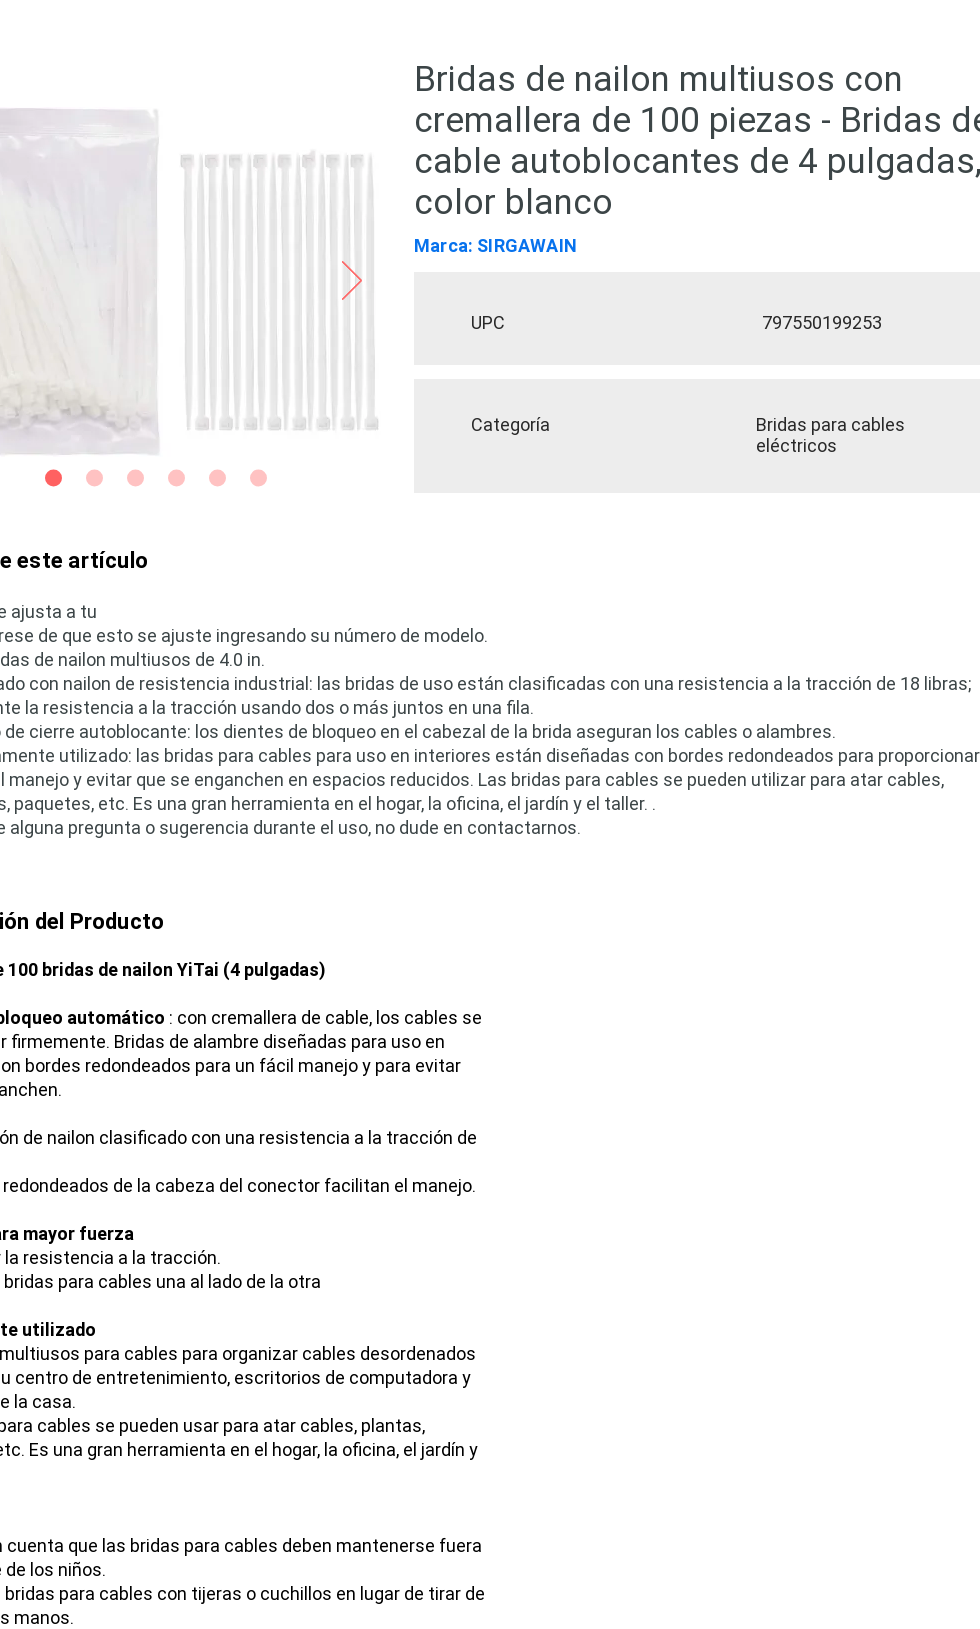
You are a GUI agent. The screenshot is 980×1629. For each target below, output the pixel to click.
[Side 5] (217, 478)
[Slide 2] (94, 478)
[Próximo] (352, 282)
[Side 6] (258, 478)
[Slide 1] (53, 478)
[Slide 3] (135, 478)
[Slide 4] (176, 478)
